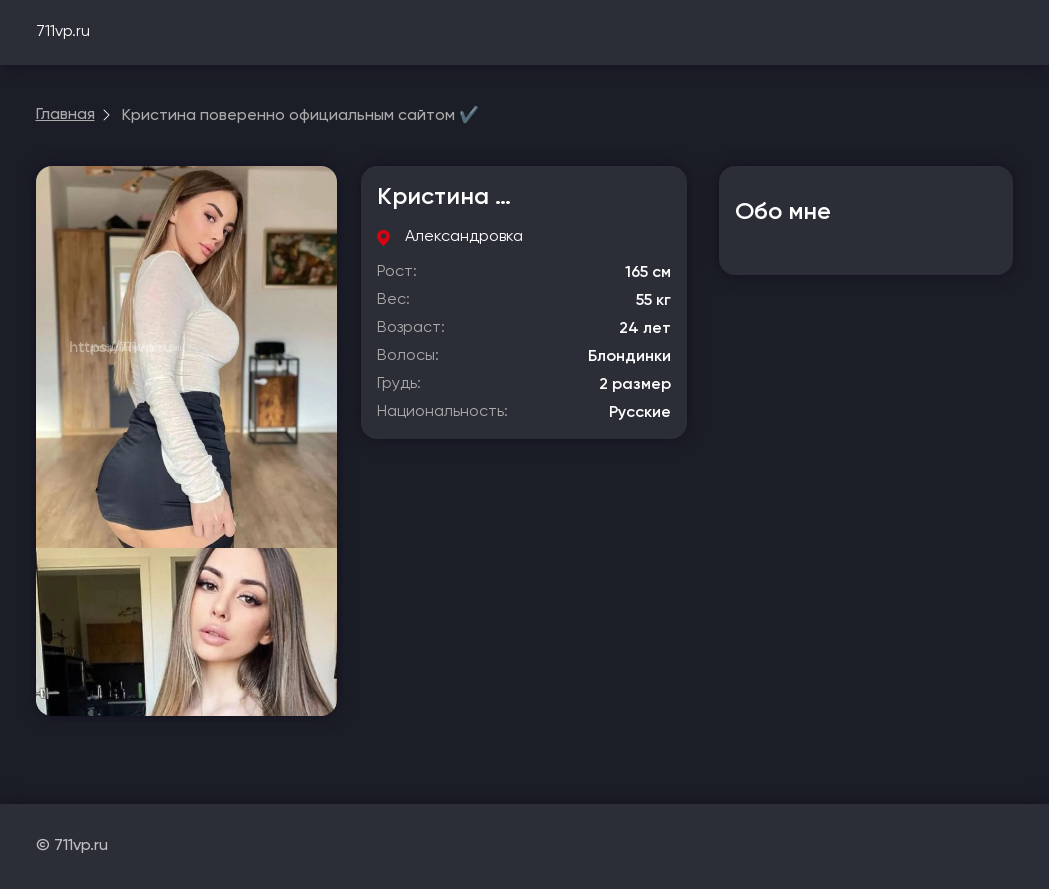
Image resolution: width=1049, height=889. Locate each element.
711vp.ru (63, 32)
